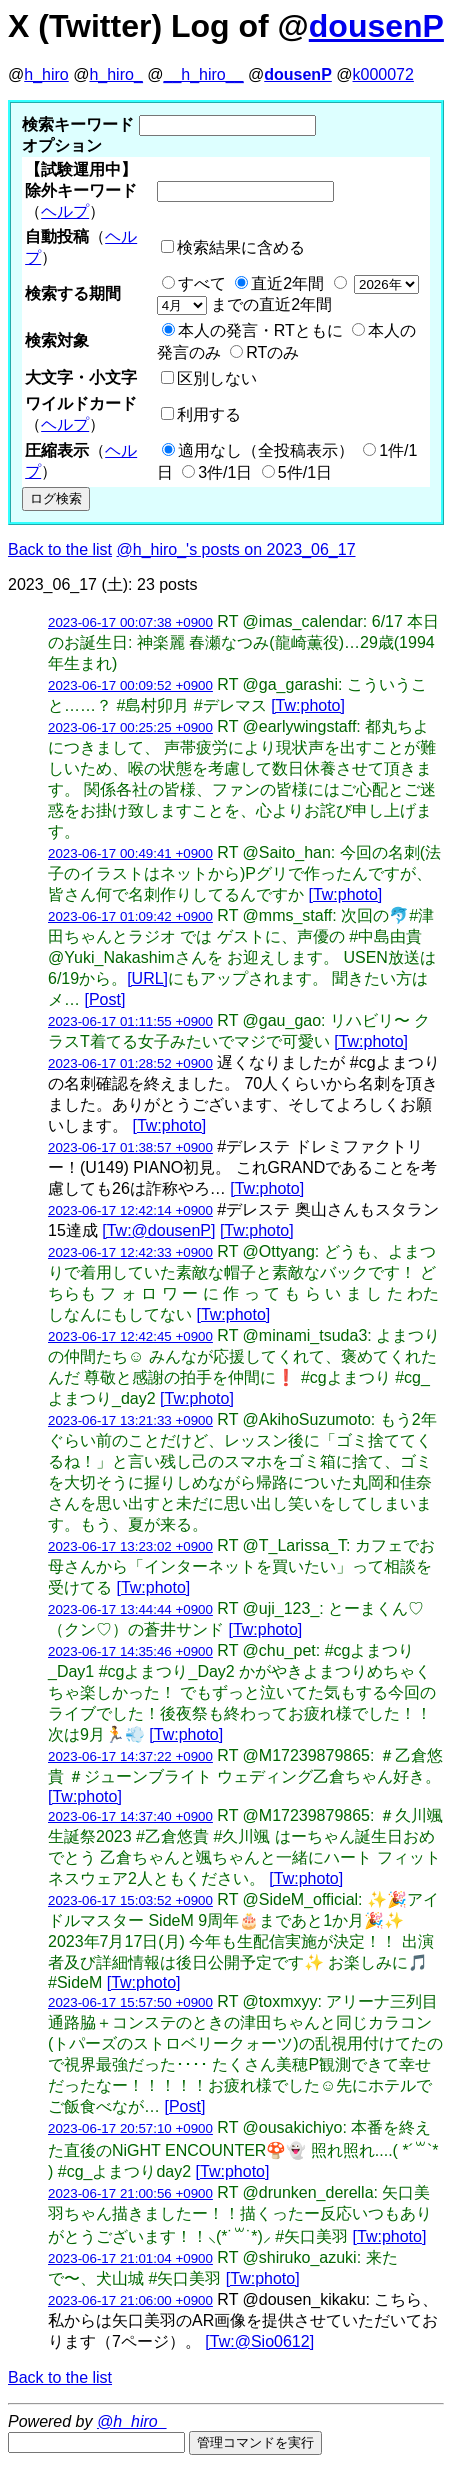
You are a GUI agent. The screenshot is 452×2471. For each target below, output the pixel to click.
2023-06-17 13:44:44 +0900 (130, 1609)
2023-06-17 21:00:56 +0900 (130, 2193)
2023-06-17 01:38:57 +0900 (130, 1147)
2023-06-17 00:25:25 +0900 (130, 727)
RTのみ (272, 352)
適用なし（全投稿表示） (266, 450)
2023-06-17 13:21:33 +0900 (130, 1420)
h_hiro (46, 74)
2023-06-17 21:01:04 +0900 (130, 2258)
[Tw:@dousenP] (158, 1230)
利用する (209, 414)
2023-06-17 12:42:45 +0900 (130, 1336)
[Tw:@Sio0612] (259, 2341)
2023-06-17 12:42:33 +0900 (130, 1252)
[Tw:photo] (308, 705)
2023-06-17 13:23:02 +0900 (130, 1546)
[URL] (147, 978)
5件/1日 (305, 472)
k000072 (383, 74)
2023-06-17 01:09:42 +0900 (130, 916)
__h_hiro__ (203, 74)
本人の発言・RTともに (260, 330)
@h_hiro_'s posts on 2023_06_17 (236, 549)
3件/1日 (225, 472)
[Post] (104, 999)
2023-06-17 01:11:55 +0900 (130, 1021)
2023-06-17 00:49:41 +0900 (130, 853)
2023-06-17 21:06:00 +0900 (130, 2300)
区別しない (217, 378)
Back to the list (60, 549)
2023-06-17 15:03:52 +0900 (130, 1900)
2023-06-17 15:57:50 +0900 (130, 2002)
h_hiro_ (115, 74)
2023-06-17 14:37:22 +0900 (130, 1756)
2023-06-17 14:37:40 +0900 (130, 1816)
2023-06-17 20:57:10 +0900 (130, 2128)
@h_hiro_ (132, 2421)
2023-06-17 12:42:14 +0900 (130, 1210)
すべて (202, 283)
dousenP (376, 26)
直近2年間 (287, 283)
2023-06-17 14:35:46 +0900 (130, 1651)
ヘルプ (65, 211)
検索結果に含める (241, 247)
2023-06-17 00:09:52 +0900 (130, 685)
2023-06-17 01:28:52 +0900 (130, 1063)
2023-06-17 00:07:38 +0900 (130, 622)
